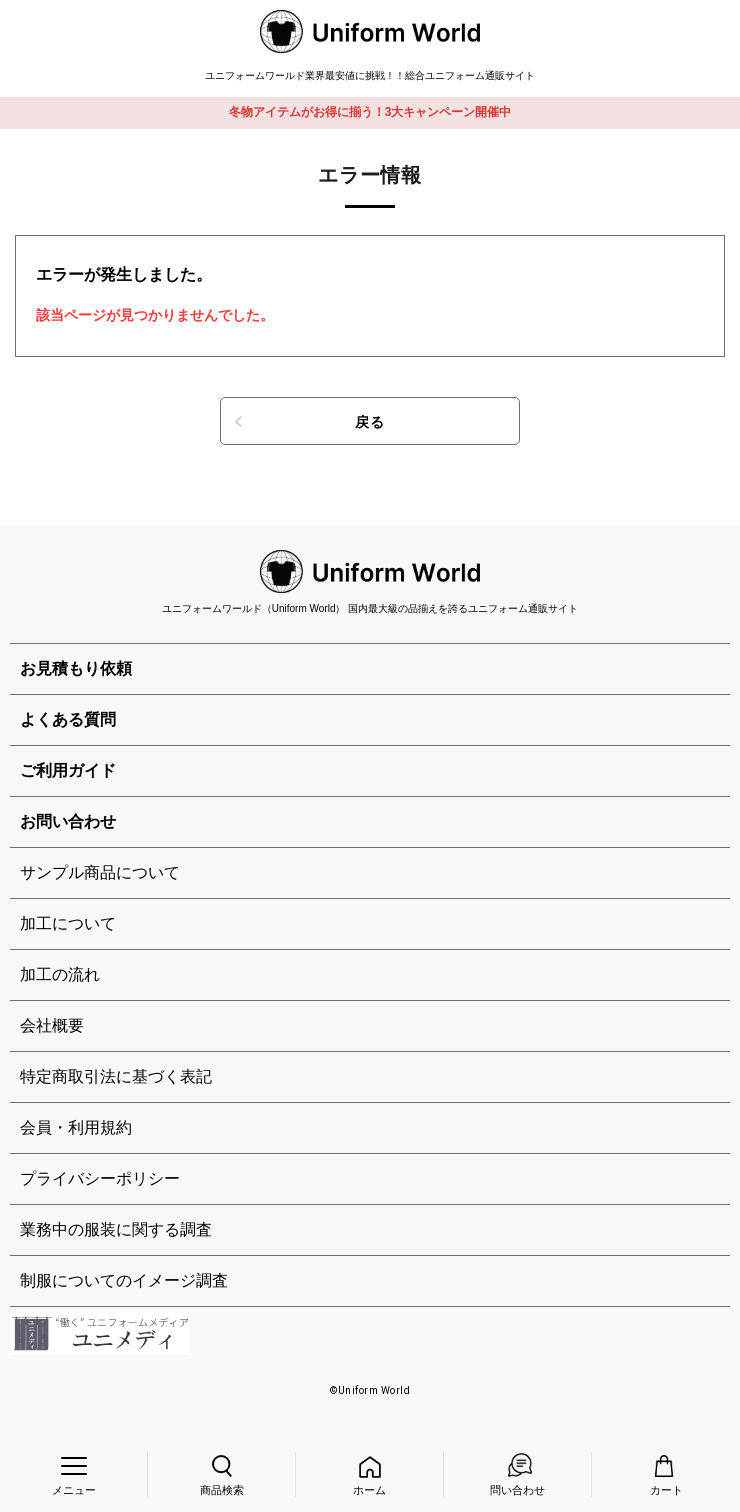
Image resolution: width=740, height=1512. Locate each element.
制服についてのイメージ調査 (124, 1280)
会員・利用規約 (76, 1127)
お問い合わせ (68, 821)
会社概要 (52, 1025)
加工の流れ (60, 974)
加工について (68, 923)
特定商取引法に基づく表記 (116, 1076)
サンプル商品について (100, 872)
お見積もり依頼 (76, 668)
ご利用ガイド (68, 770)
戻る (370, 422)
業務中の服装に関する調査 (116, 1229)
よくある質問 (68, 719)
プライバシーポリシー (100, 1178)
